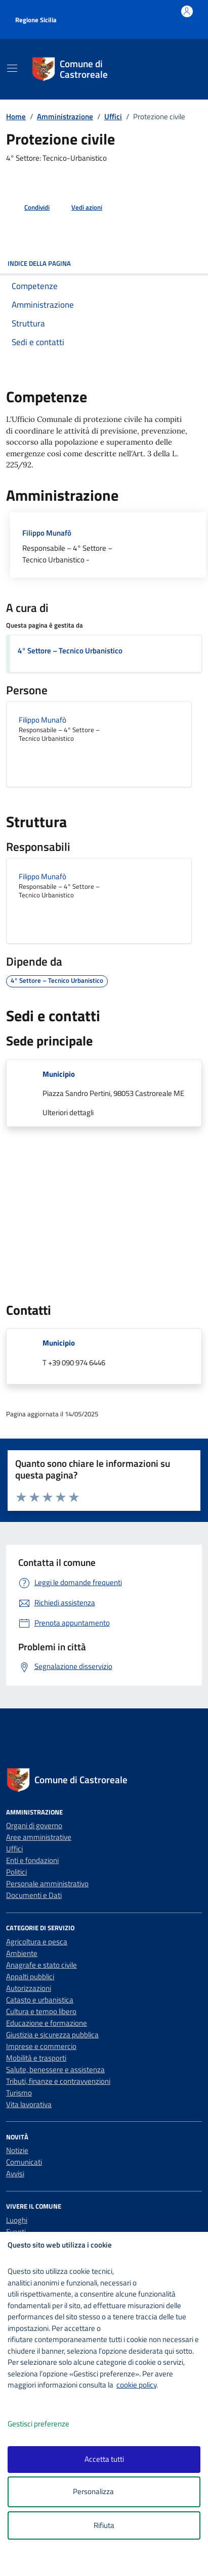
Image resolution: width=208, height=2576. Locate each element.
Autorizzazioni (28, 1988)
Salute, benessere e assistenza (55, 2069)
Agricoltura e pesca (36, 1941)
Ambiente (21, 1953)
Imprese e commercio (41, 2046)
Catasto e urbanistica (39, 2000)
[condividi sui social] (29, 208)
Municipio (59, 1074)
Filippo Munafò (46, 533)
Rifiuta (104, 2525)
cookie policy (136, 2385)
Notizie (17, 2150)
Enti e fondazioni (32, 1860)
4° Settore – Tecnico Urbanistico (70, 650)
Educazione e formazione (46, 2023)
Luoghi (16, 2220)
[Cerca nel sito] (181, 69)
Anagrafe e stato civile (41, 1965)
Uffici (14, 1848)
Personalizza (104, 2492)
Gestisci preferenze (49, 2424)
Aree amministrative (38, 1837)
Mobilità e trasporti (36, 2058)
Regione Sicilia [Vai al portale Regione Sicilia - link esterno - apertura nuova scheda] (36, 20)
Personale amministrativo (47, 1883)
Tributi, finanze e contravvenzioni (58, 2081)
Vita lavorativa (29, 2104)
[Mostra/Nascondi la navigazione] (12, 68)
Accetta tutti (104, 2459)
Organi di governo (34, 1825)
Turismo (19, 2092)
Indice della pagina (104, 263)
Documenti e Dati (34, 1895)
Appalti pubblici (30, 1976)
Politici (16, 1872)
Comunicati (24, 2162)
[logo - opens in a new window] (108, 2561)
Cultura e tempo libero (41, 2011)
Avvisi (15, 2173)
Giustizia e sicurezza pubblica (52, 2034)
